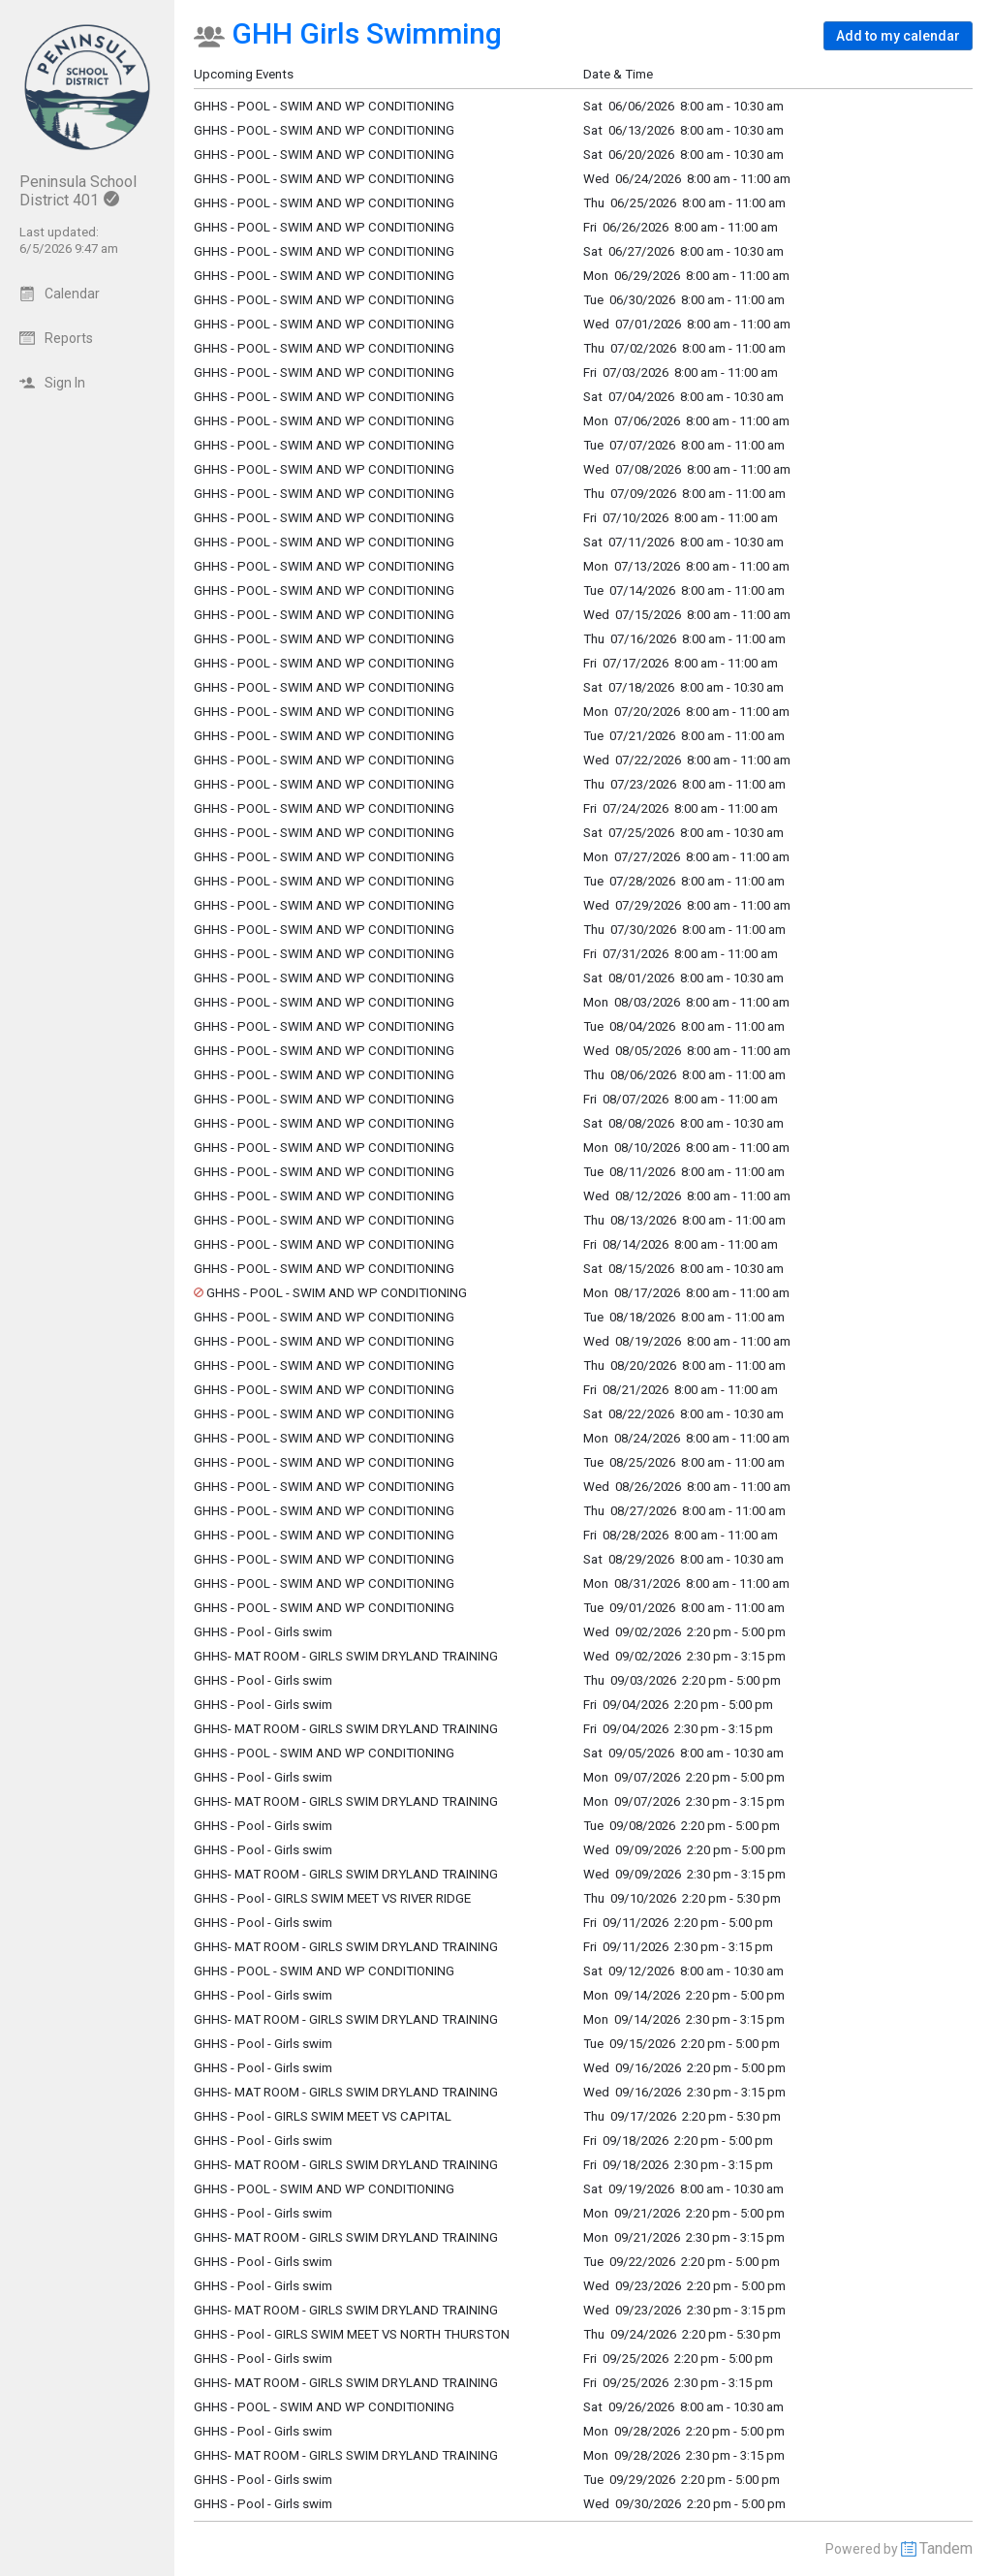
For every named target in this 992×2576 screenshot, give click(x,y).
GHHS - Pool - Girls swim (263, 1632)
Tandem (946, 2548)
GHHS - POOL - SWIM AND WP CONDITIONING (324, 348)
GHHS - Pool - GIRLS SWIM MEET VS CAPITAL (322, 2116)
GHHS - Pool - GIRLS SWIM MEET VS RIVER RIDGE (332, 1898)
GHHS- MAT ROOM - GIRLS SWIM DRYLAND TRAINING (346, 1656)
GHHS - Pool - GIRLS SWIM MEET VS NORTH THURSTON (352, 2334)
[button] (898, 35)
